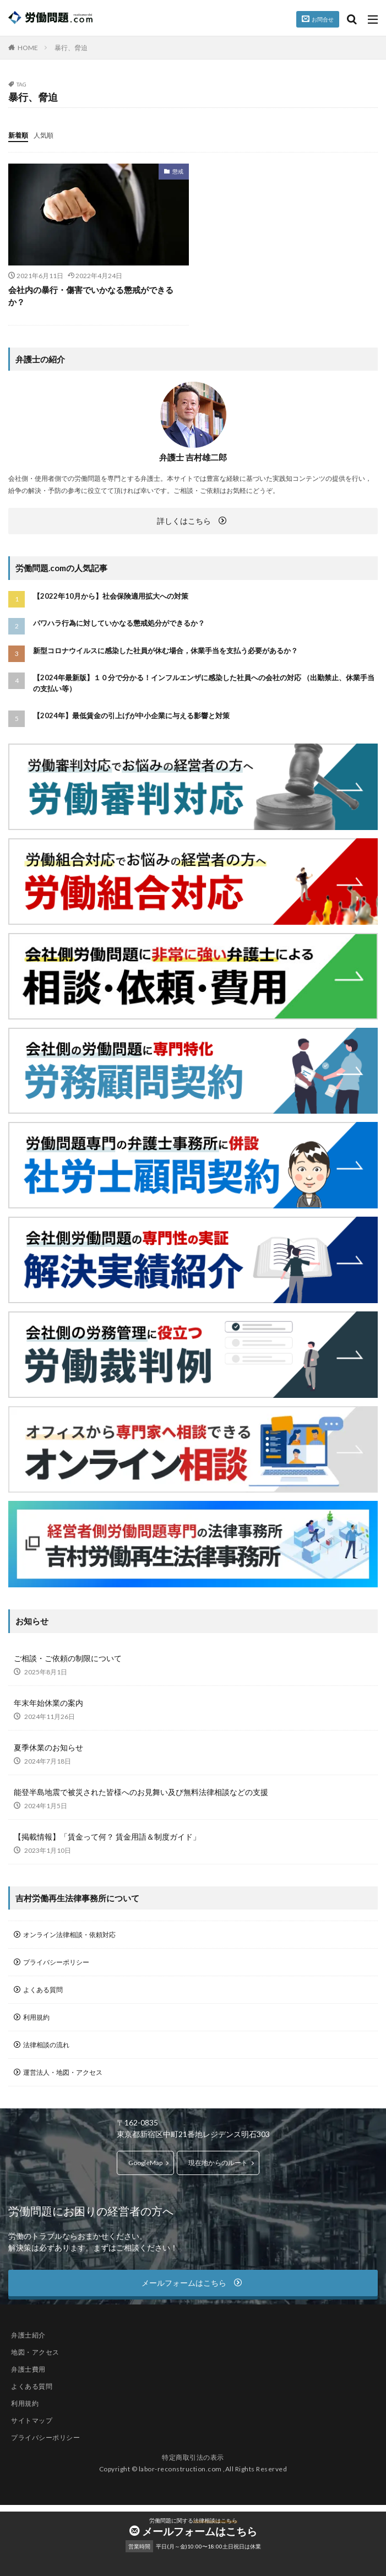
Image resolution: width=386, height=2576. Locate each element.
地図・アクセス (35, 2352)
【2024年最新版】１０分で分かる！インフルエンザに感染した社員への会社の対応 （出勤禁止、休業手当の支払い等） (203, 683)
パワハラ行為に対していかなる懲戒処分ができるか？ (119, 623)
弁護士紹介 (28, 2335)
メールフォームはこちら (199, 2531)
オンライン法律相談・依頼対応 (69, 1934)
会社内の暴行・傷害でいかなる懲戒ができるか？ (90, 296)
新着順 (18, 135)
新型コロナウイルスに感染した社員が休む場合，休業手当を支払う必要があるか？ (165, 650)
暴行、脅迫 (71, 48)
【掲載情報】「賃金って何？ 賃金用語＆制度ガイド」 (107, 1836)
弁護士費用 (28, 2369)
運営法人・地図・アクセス (62, 2072)
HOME (28, 48)
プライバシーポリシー (56, 1962)
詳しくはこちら (184, 520)
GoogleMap (145, 2163)
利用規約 (36, 2017)
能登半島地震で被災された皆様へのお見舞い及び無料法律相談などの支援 (141, 1792)
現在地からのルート (218, 2163)
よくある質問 (43, 1990)
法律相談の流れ (46, 2045)
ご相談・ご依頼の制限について (68, 1658)
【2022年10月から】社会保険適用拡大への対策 (110, 596)
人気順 (43, 135)
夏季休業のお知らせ (48, 1747)
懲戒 (177, 171)
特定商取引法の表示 (193, 2457)
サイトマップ (31, 2420)
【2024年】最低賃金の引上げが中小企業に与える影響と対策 (131, 715)
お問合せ (323, 19)
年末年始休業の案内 (48, 1702)
